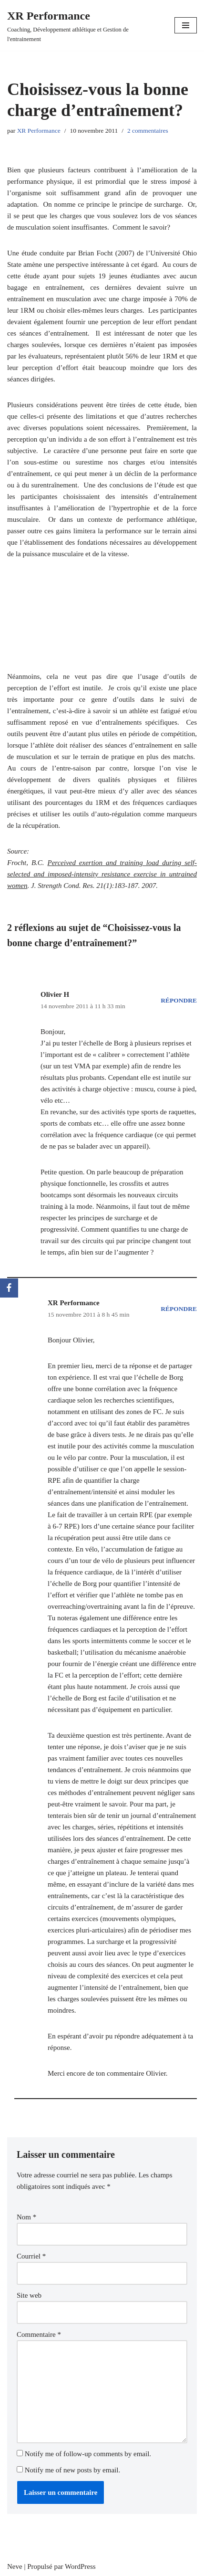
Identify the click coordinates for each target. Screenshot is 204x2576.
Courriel (31, 2256)
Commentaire (39, 2334)
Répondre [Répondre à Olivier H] (179, 1000)
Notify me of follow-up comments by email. (88, 2454)
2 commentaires (147, 130)
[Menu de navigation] (185, 25)
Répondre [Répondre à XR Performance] (179, 1308)
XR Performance (39, 130)
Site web (29, 2295)
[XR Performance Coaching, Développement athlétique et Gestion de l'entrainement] (83, 25)
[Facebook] (9, 1288)
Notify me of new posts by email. (72, 2470)
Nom (26, 2217)
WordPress (80, 2566)
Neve (14, 2566)
